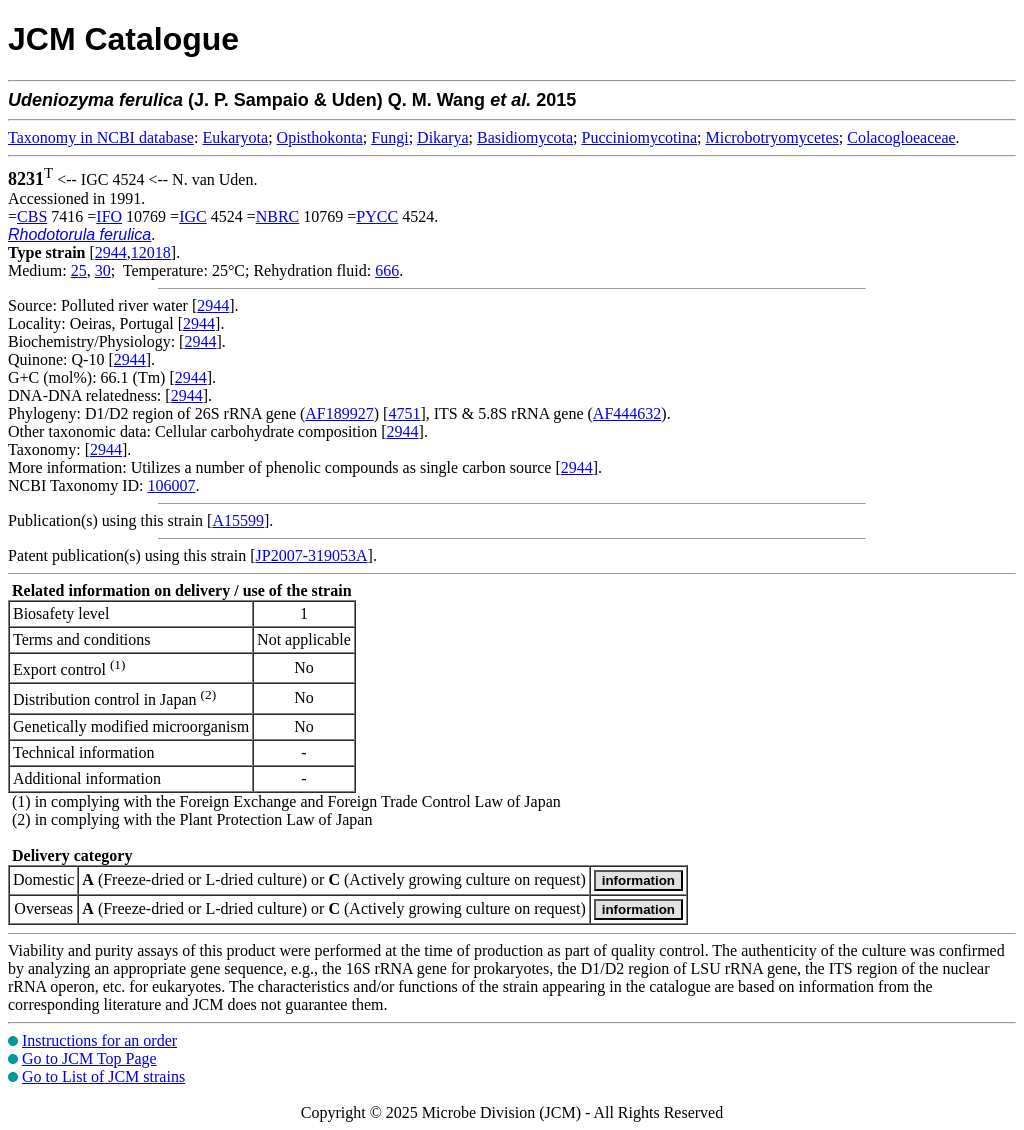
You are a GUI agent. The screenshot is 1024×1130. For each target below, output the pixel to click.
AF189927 (339, 413)
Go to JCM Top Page (89, 1058)
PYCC (377, 216)
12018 (151, 252)
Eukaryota (235, 137)
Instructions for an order (99, 1040)
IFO (109, 216)
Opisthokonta (320, 137)
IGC (193, 216)
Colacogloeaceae (901, 137)
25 (79, 270)
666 (387, 270)
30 (103, 270)
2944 (111, 252)
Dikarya (443, 137)
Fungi (389, 137)
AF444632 (627, 413)
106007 (171, 485)
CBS (32, 216)
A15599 (238, 520)
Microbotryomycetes (771, 137)
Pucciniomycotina (640, 137)
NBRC (278, 216)
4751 (404, 413)
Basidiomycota (525, 137)
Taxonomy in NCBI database (101, 137)
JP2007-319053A (312, 555)
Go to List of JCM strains (103, 1076)
